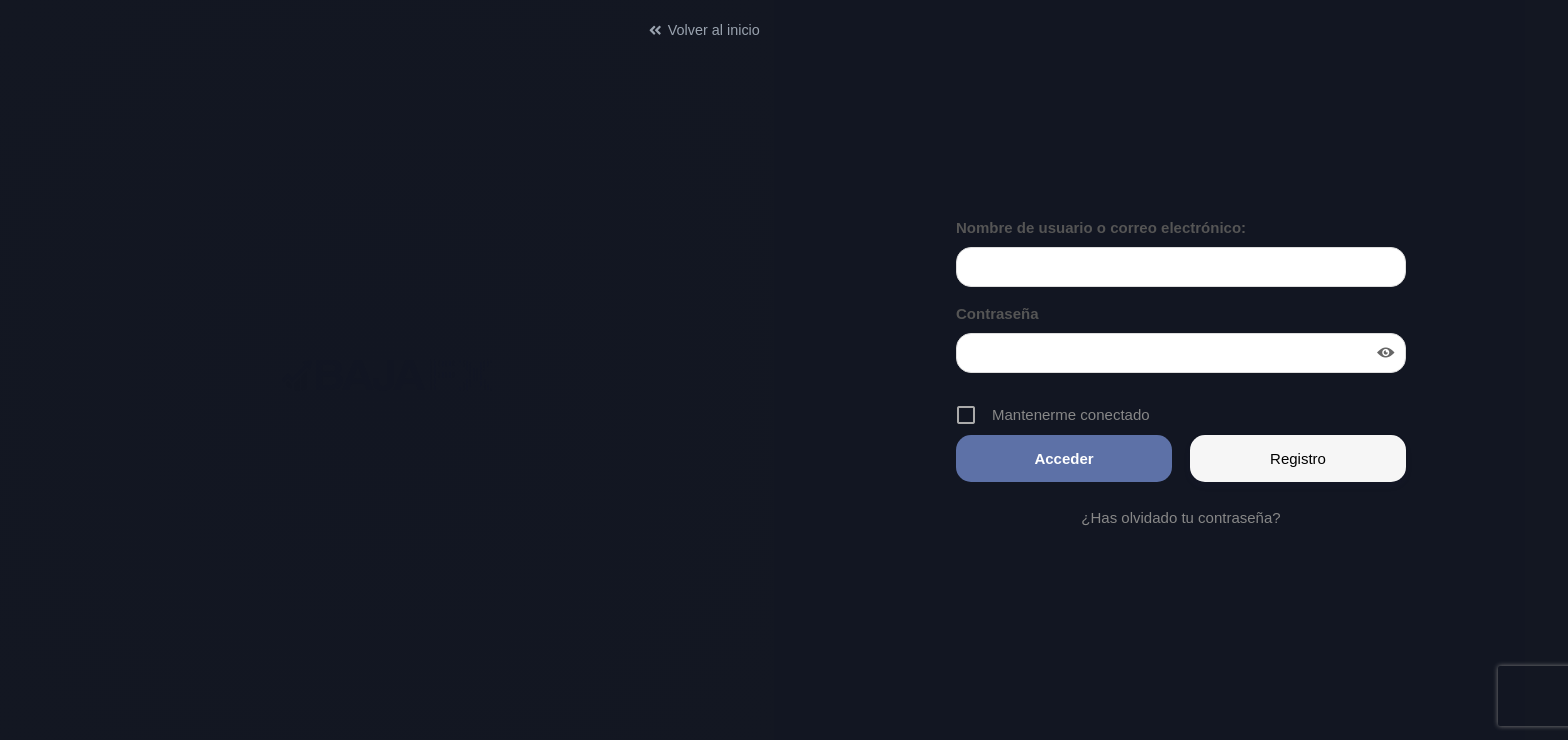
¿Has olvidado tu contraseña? (1180, 517)
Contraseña (997, 313)
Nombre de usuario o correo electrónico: (1101, 227)
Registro (1298, 458)
